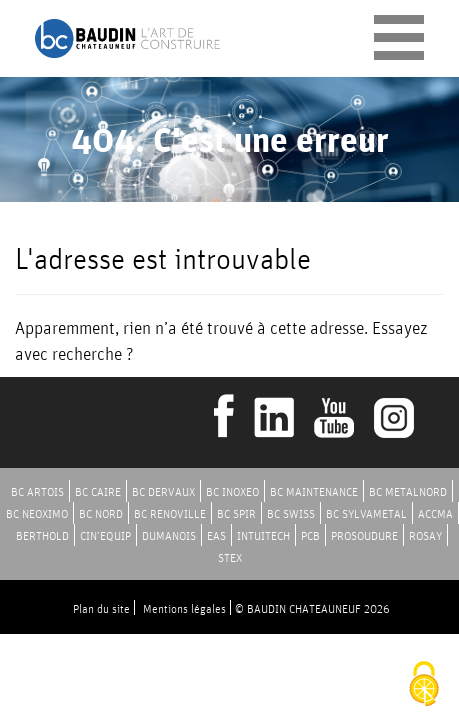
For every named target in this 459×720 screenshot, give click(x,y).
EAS (216, 535)
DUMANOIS (169, 535)
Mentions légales (184, 608)
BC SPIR (236, 513)
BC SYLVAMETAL (366, 513)
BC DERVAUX (163, 491)
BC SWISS (291, 513)
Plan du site (101, 608)
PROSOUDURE (364, 535)
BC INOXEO (232, 491)
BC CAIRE (98, 491)
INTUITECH (263, 535)
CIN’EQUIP (105, 535)
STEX (230, 557)
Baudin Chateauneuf (127, 38)
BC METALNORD (408, 491)
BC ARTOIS (37, 491)
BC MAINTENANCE (314, 491)
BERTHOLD (42, 535)
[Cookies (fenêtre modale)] (424, 685)
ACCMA (435, 513)
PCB (310, 535)
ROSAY (425, 535)
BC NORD (101, 513)
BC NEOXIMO (37, 513)
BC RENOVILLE (170, 513)
